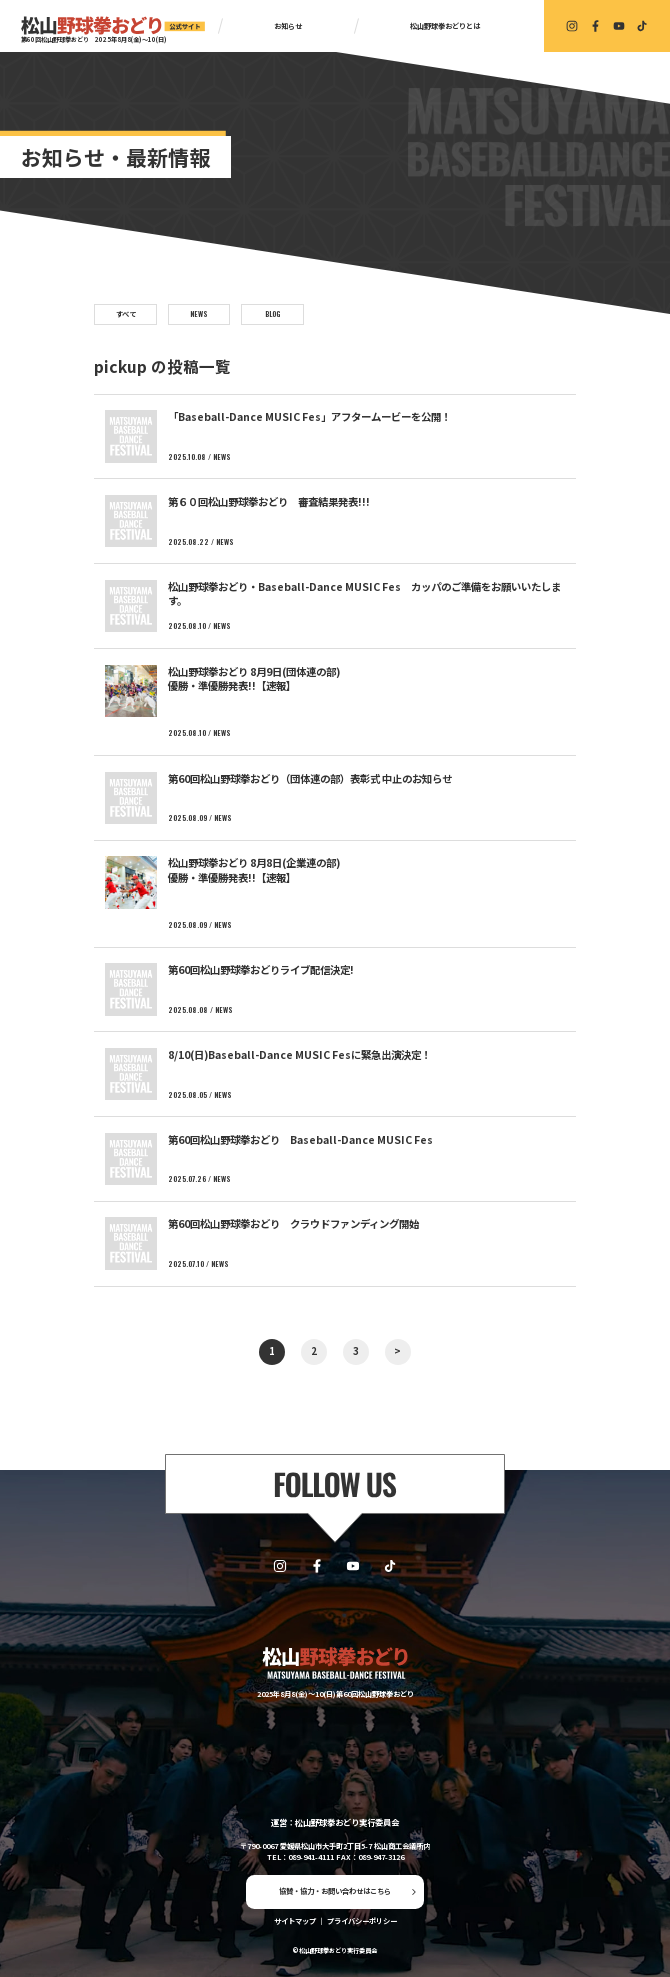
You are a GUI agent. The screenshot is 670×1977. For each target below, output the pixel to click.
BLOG (272, 313)
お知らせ (288, 26)
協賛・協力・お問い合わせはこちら (335, 1891)
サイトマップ (295, 1921)
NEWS (199, 313)
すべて (126, 313)
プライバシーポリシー (362, 1921)
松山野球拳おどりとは (445, 26)
